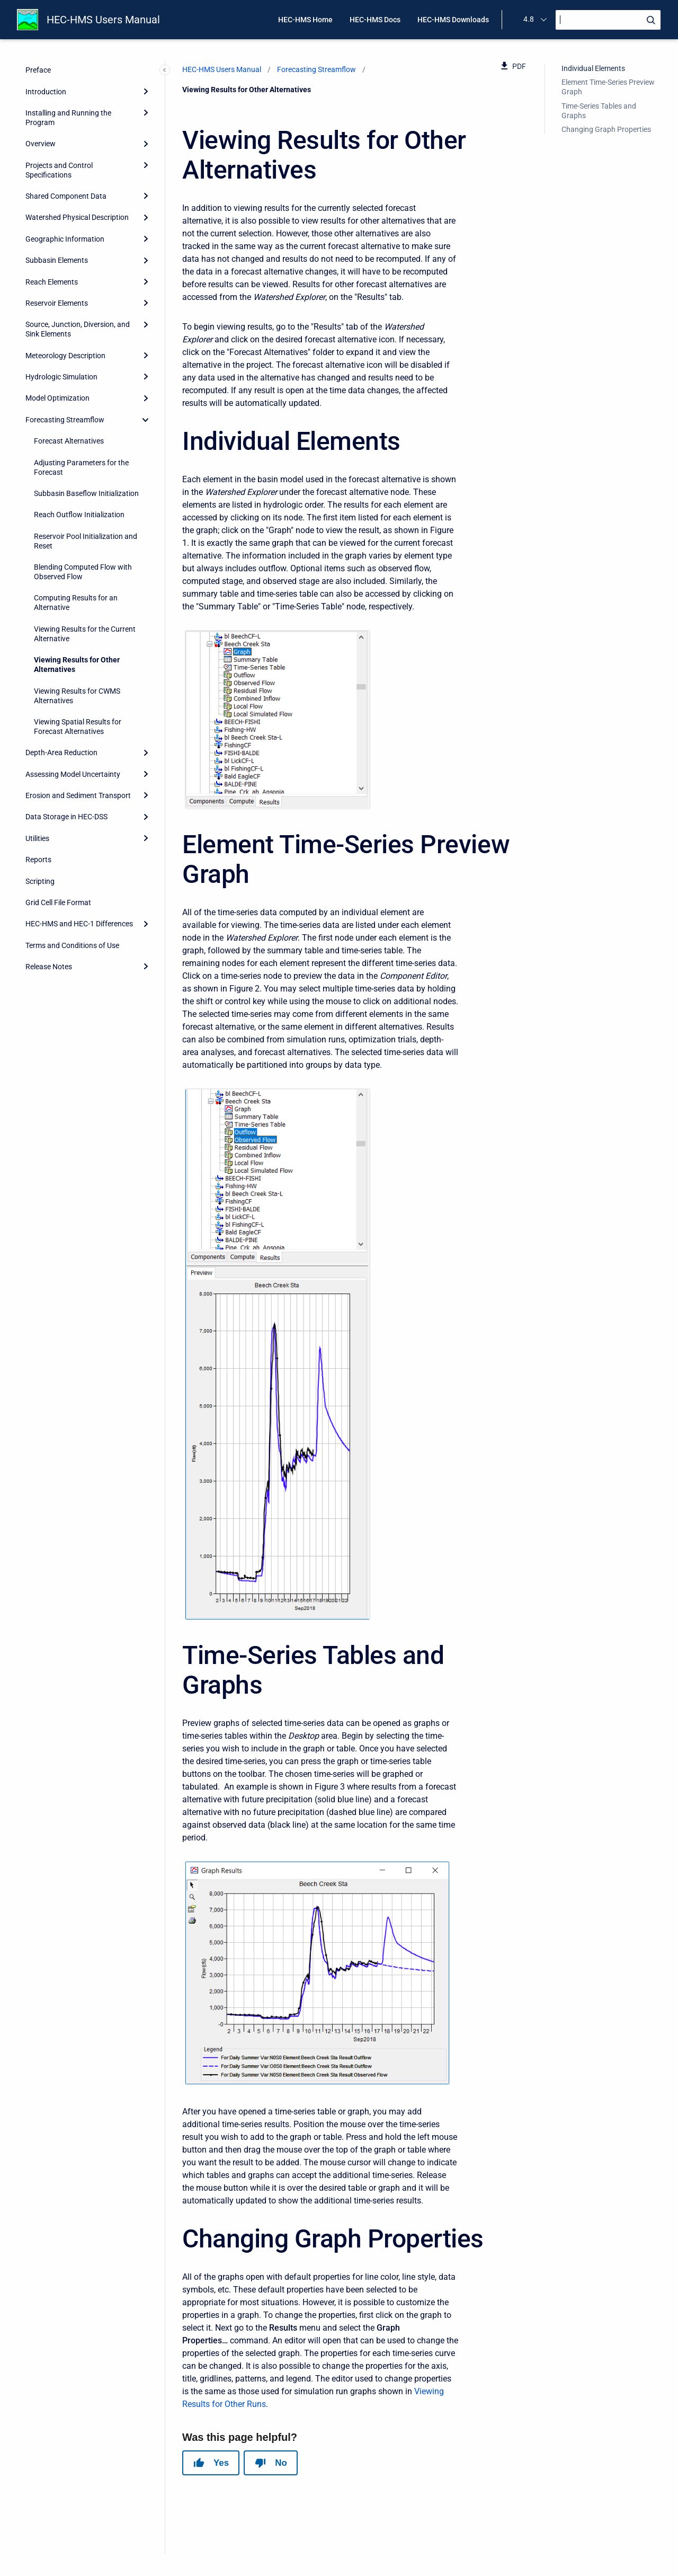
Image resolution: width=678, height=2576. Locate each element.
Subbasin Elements (56, 260)
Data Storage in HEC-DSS (66, 816)
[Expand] (145, 91)
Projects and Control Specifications (59, 170)
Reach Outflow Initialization (79, 514)
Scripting (40, 881)
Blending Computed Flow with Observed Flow (83, 572)
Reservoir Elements (56, 303)
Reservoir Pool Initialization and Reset (85, 541)
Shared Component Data (65, 196)
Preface (38, 70)
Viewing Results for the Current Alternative (85, 634)
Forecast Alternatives (69, 441)
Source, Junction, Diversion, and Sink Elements (77, 329)
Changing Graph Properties (606, 129)
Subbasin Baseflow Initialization (86, 493)
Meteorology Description (65, 355)
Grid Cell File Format (58, 902)
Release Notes (48, 966)
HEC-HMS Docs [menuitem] (375, 19)
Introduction (45, 91)
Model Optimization (57, 398)
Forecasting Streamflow (64, 419)
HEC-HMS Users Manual (103, 19)
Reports (38, 859)
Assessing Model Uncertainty (72, 774)
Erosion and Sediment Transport (78, 795)
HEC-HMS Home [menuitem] (305, 19)
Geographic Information (64, 239)
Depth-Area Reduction (61, 752)
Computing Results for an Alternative (76, 603)
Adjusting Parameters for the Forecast (81, 467)
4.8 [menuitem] (528, 19)
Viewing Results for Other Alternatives (77, 665)
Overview (40, 143)
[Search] (608, 20)
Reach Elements (51, 282)
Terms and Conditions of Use (72, 945)
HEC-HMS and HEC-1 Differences (79, 923)
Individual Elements (593, 68)
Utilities (37, 838)
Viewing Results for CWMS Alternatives (77, 696)
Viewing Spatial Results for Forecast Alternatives (77, 727)
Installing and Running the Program (68, 118)
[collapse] (145, 419)
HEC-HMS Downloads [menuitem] (453, 19)
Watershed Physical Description (77, 217)
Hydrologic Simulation (61, 377)
